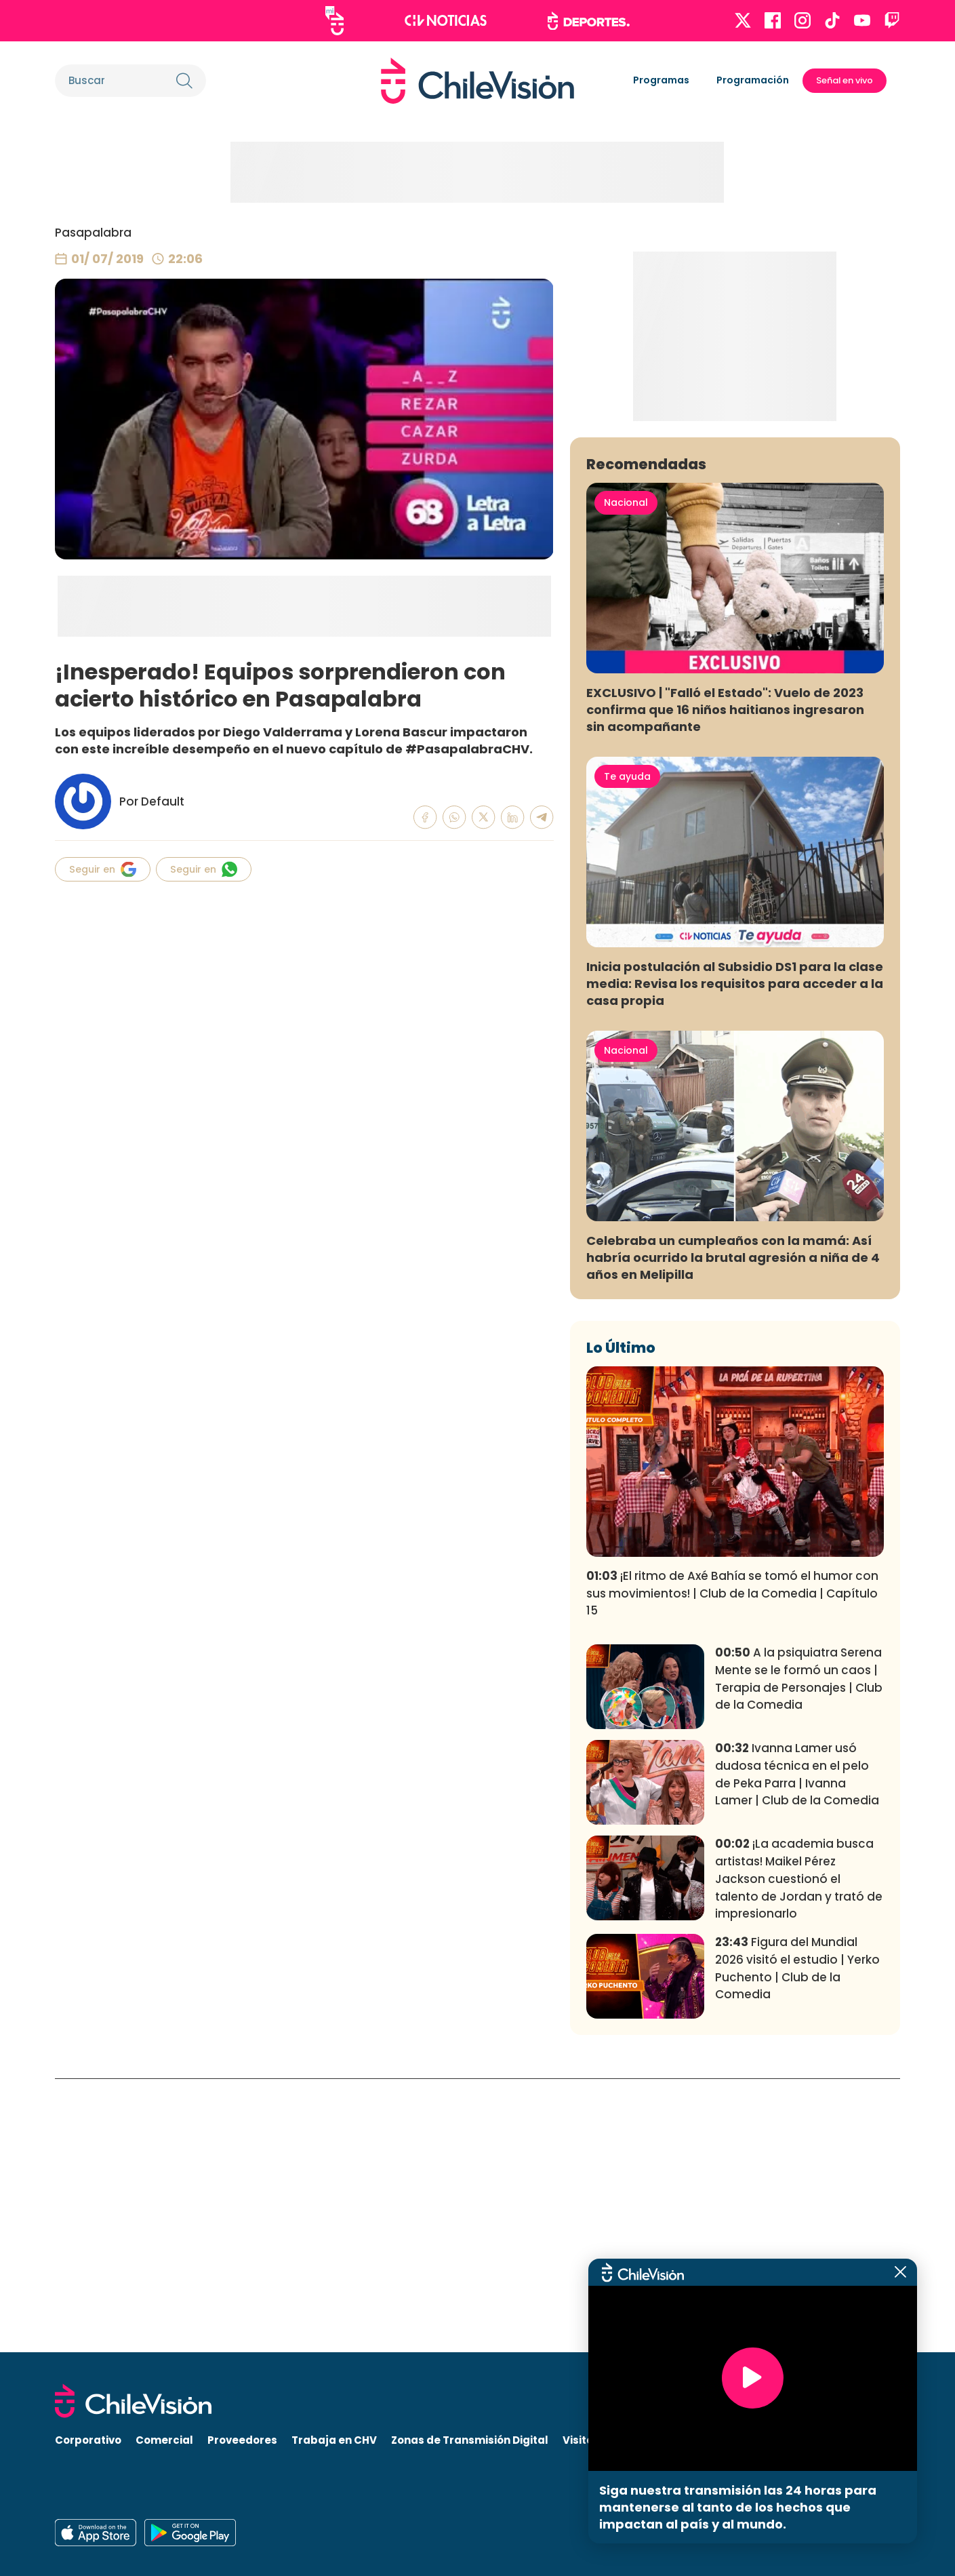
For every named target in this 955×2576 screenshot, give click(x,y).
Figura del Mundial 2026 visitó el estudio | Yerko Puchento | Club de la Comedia (797, 2241)
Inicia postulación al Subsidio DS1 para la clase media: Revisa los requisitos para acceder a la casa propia (734, 1256)
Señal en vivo (844, 80)
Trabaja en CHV (334, 2440)
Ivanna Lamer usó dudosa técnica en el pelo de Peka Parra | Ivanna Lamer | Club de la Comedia (797, 2047)
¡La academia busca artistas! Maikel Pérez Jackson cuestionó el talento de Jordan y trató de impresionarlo (798, 2152)
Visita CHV (591, 2440)
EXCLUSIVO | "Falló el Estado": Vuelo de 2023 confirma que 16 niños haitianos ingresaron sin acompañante (725, 982)
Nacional (626, 776)
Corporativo (88, 2440)
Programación (752, 80)
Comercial (164, 2440)
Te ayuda (627, 1050)
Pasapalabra (93, 232)
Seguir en (102, 869)
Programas (661, 80)
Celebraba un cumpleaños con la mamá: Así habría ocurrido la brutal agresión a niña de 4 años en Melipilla (733, 1530)
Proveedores (242, 2440)
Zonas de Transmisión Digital (469, 2440)
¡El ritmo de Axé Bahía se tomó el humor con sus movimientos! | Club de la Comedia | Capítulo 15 (732, 1867)
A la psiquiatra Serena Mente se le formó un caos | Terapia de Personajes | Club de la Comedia (798, 1952)
